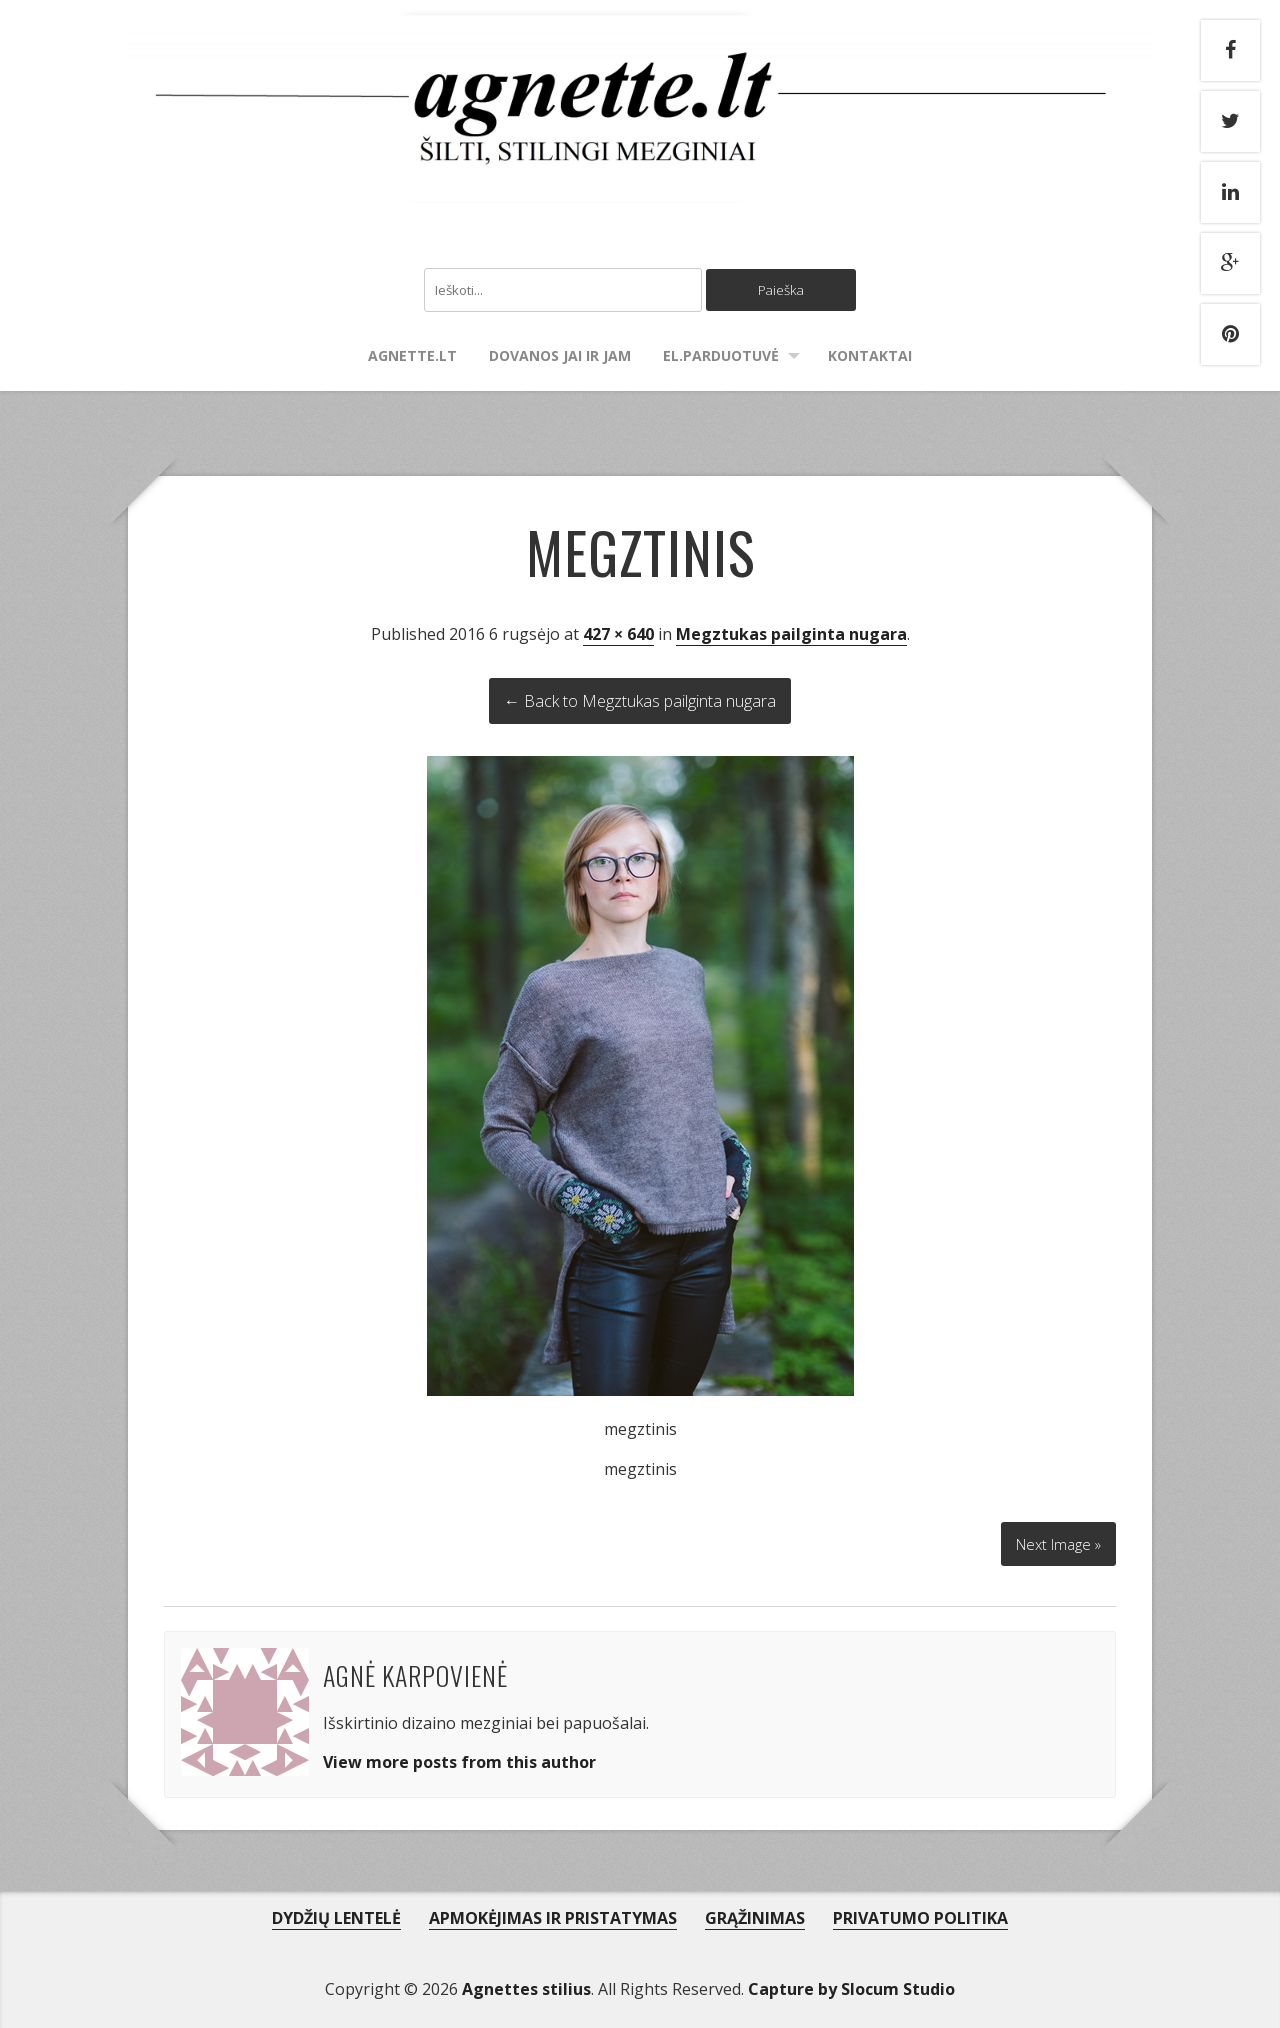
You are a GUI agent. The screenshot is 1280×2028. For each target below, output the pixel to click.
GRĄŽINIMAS (755, 1913)
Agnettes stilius (526, 1984)
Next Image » (1053, 1538)
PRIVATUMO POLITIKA (920, 1913)
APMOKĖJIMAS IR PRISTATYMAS (553, 1913)
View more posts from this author (459, 1757)
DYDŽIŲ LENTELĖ (336, 1913)
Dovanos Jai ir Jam (560, 357)
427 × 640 (618, 636)
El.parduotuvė (721, 357)
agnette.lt (412, 357)
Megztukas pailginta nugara (791, 636)
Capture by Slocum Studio (851, 1984)
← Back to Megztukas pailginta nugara (640, 703)
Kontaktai (870, 357)
